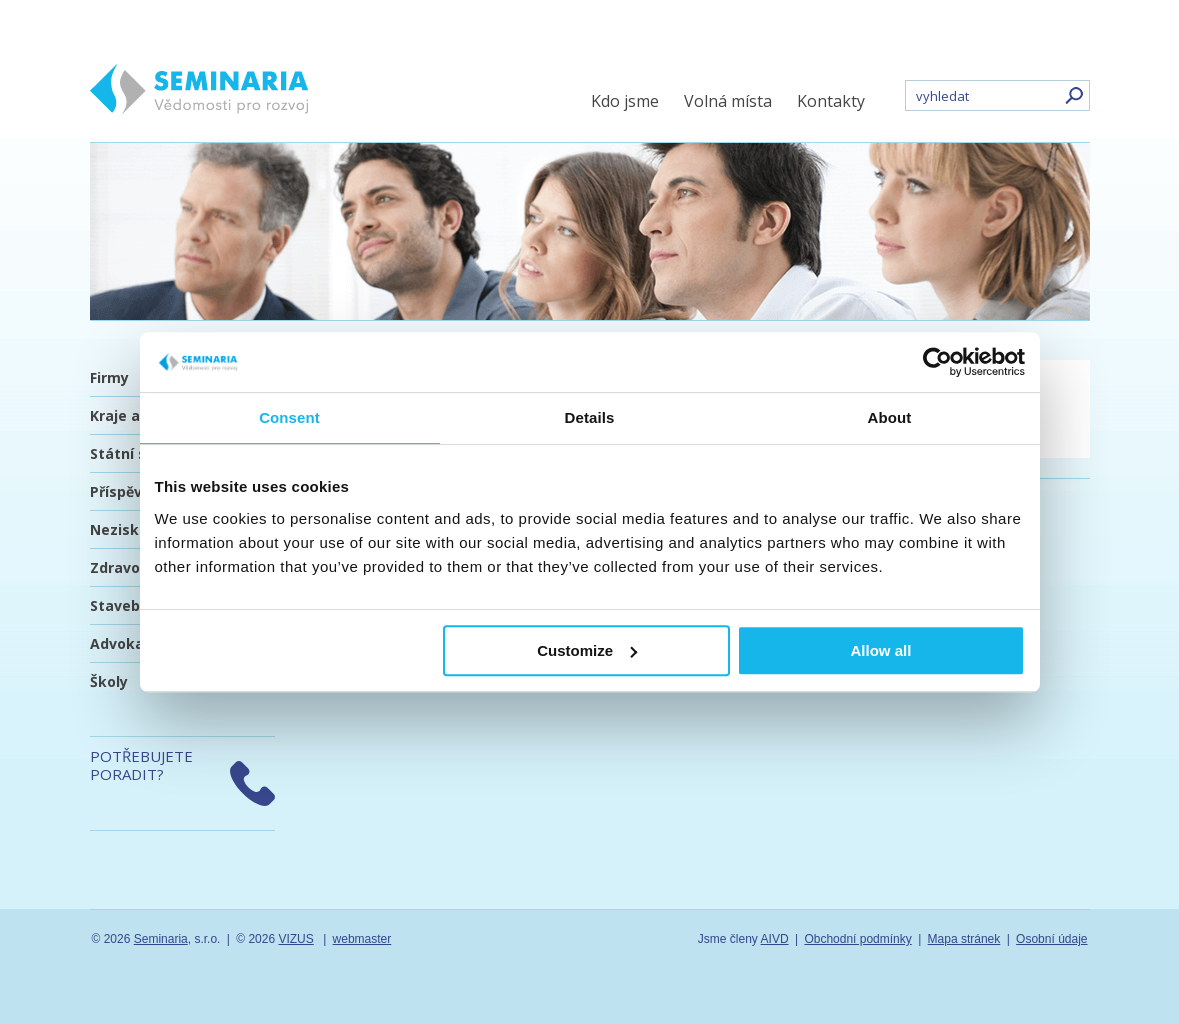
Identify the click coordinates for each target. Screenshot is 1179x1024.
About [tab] (890, 417)
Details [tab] (590, 417)
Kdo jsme (625, 101)
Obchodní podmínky (857, 939)
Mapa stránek (964, 939)
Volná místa (728, 101)
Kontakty (831, 101)
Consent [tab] (289, 417)
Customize (587, 650)
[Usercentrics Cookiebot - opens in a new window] (937, 362)
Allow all (881, 650)
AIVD (775, 939)
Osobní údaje (1051, 939)
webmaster (362, 939)
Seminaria (161, 939)
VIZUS (295, 939)
